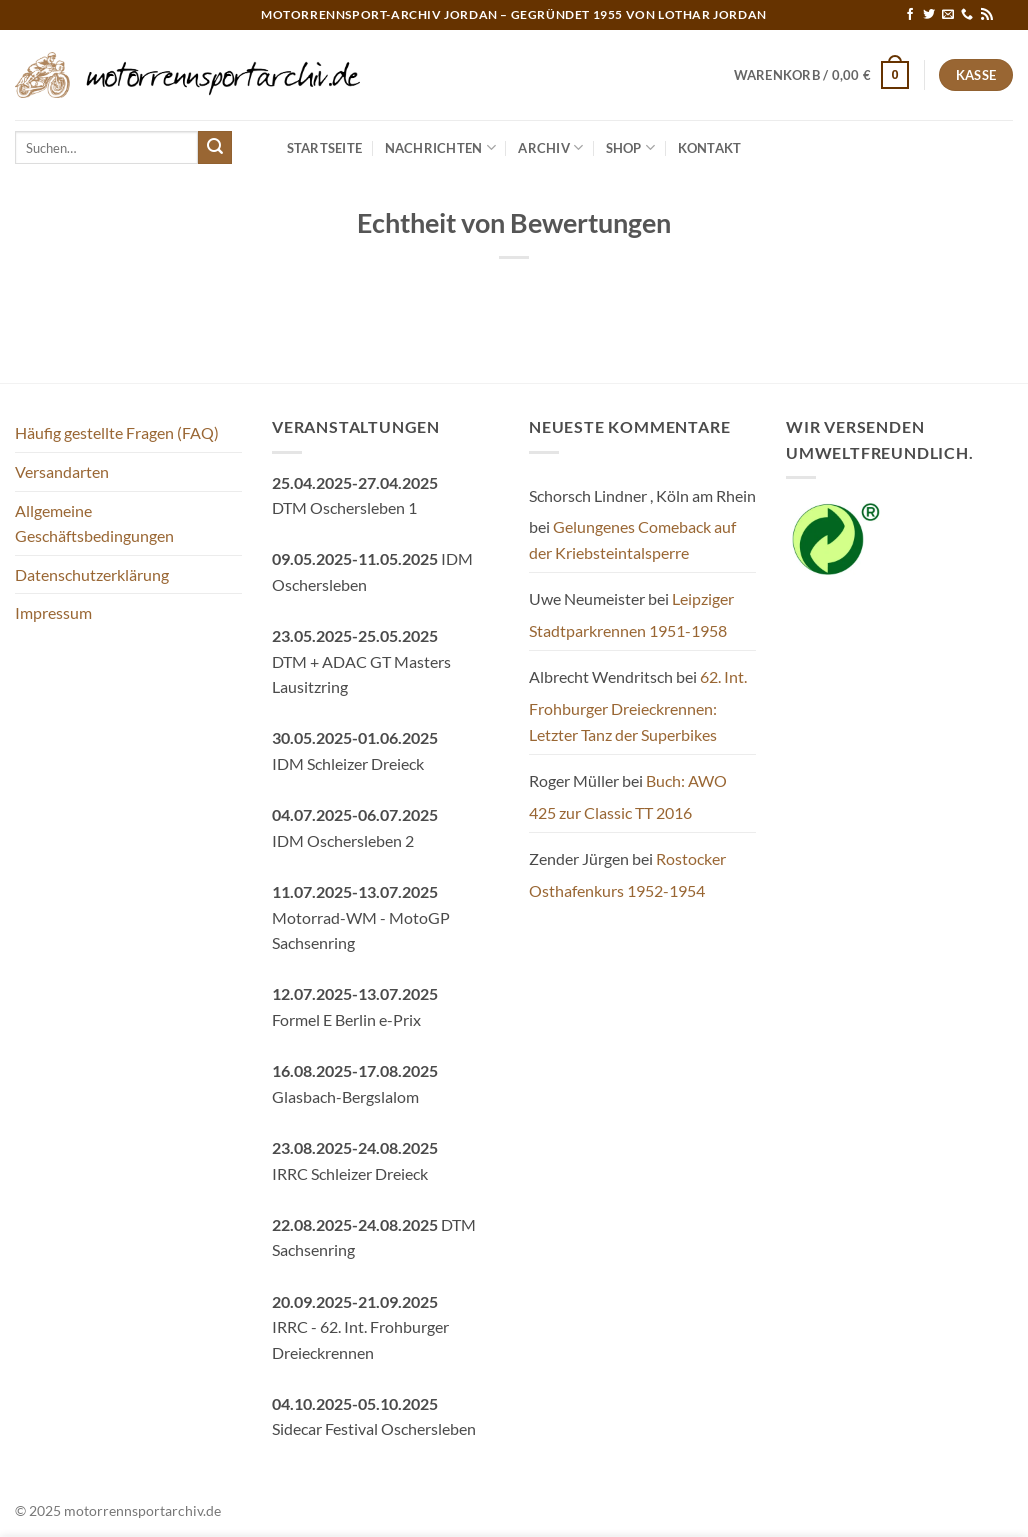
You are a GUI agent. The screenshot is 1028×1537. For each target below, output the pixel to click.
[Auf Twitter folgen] (929, 15)
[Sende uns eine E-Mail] (948, 15)
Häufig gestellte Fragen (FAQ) (117, 432)
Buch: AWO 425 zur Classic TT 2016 (628, 796)
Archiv (550, 147)
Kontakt (710, 148)
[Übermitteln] (215, 148)
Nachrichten (440, 147)
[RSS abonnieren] (987, 15)
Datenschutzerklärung (92, 574)
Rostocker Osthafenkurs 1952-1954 (627, 874)
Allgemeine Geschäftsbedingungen (94, 523)
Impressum (53, 612)
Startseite (325, 148)
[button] (822, 75)
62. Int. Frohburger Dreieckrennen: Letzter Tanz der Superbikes (638, 705)
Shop (630, 147)
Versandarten (62, 471)
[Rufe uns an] (967, 15)
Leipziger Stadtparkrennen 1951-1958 (631, 614)
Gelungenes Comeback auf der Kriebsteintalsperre (632, 539)
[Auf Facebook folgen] (910, 15)
